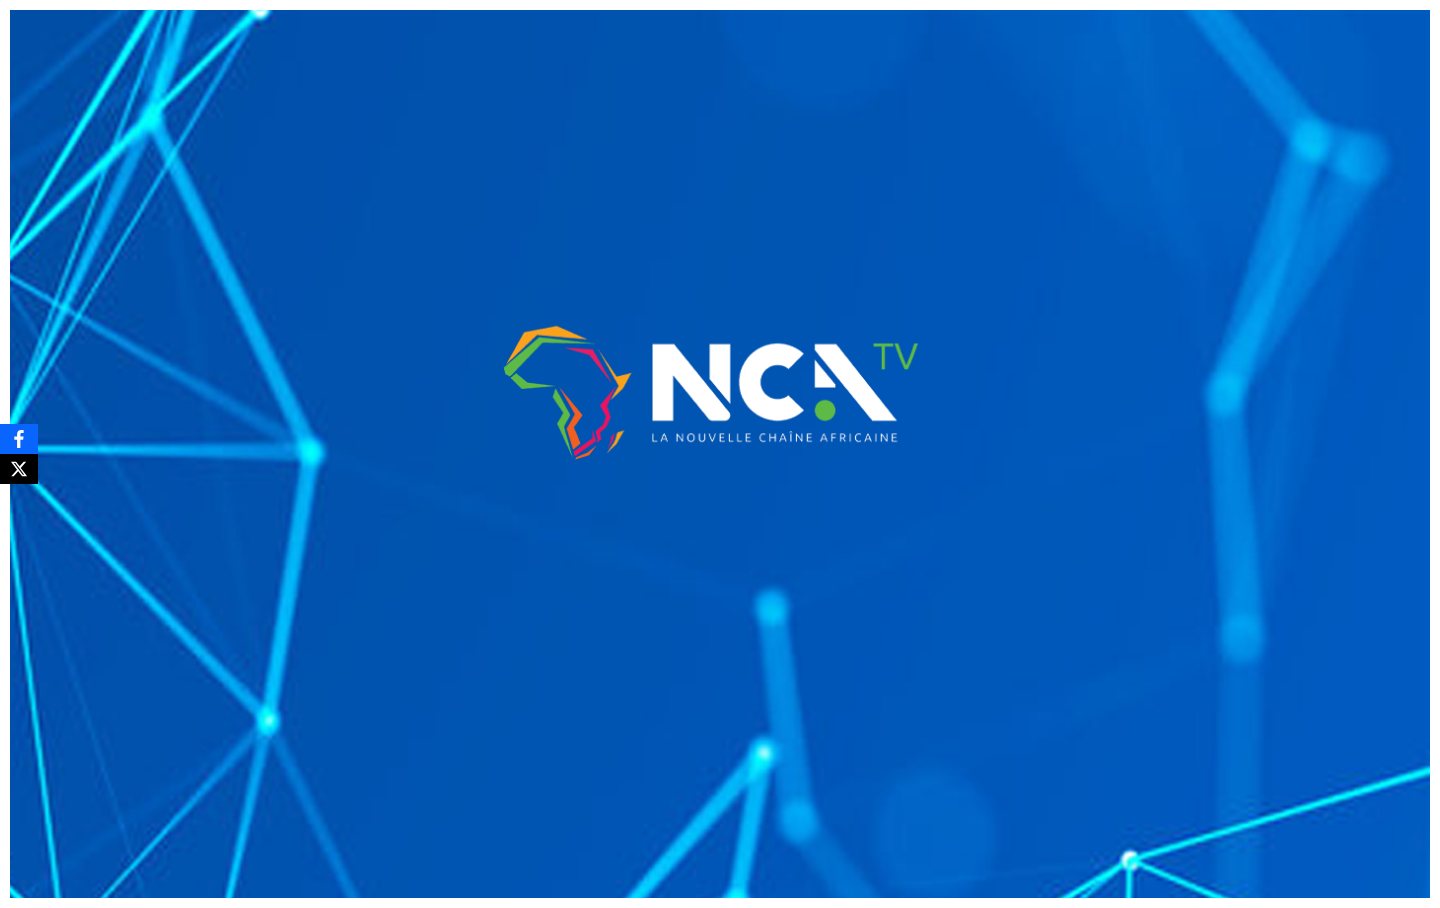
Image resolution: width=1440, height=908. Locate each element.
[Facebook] (19, 439)
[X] (19, 469)
